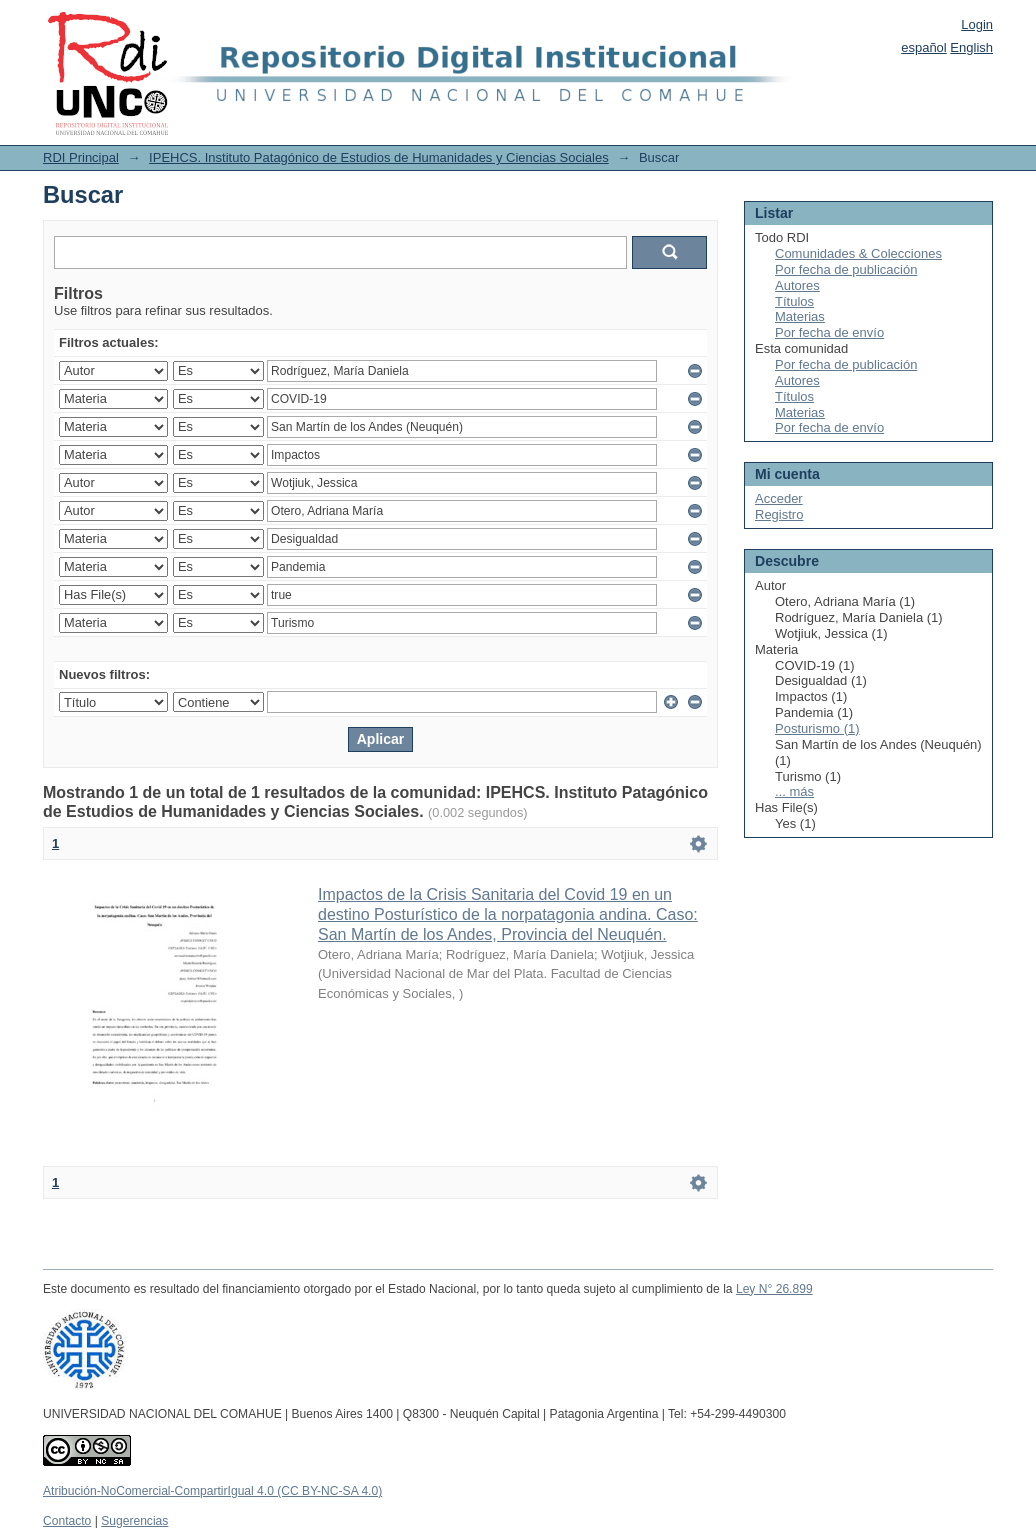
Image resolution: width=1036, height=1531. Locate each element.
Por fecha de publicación (846, 269)
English (971, 47)
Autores (797, 285)
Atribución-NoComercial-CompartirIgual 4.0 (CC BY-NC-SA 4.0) (212, 1491)
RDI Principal (81, 157)
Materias (800, 316)
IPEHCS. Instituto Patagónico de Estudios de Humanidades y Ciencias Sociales (379, 157)
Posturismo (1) (817, 728)
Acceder (779, 498)
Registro (779, 514)
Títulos (794, 301)
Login (977, 24)
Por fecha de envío (829, 332)
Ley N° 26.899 (774, 1289)
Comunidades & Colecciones (858, 253)
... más (794, 791)
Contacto (67, 1521)
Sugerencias (134, 1521)
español (924, 47)
